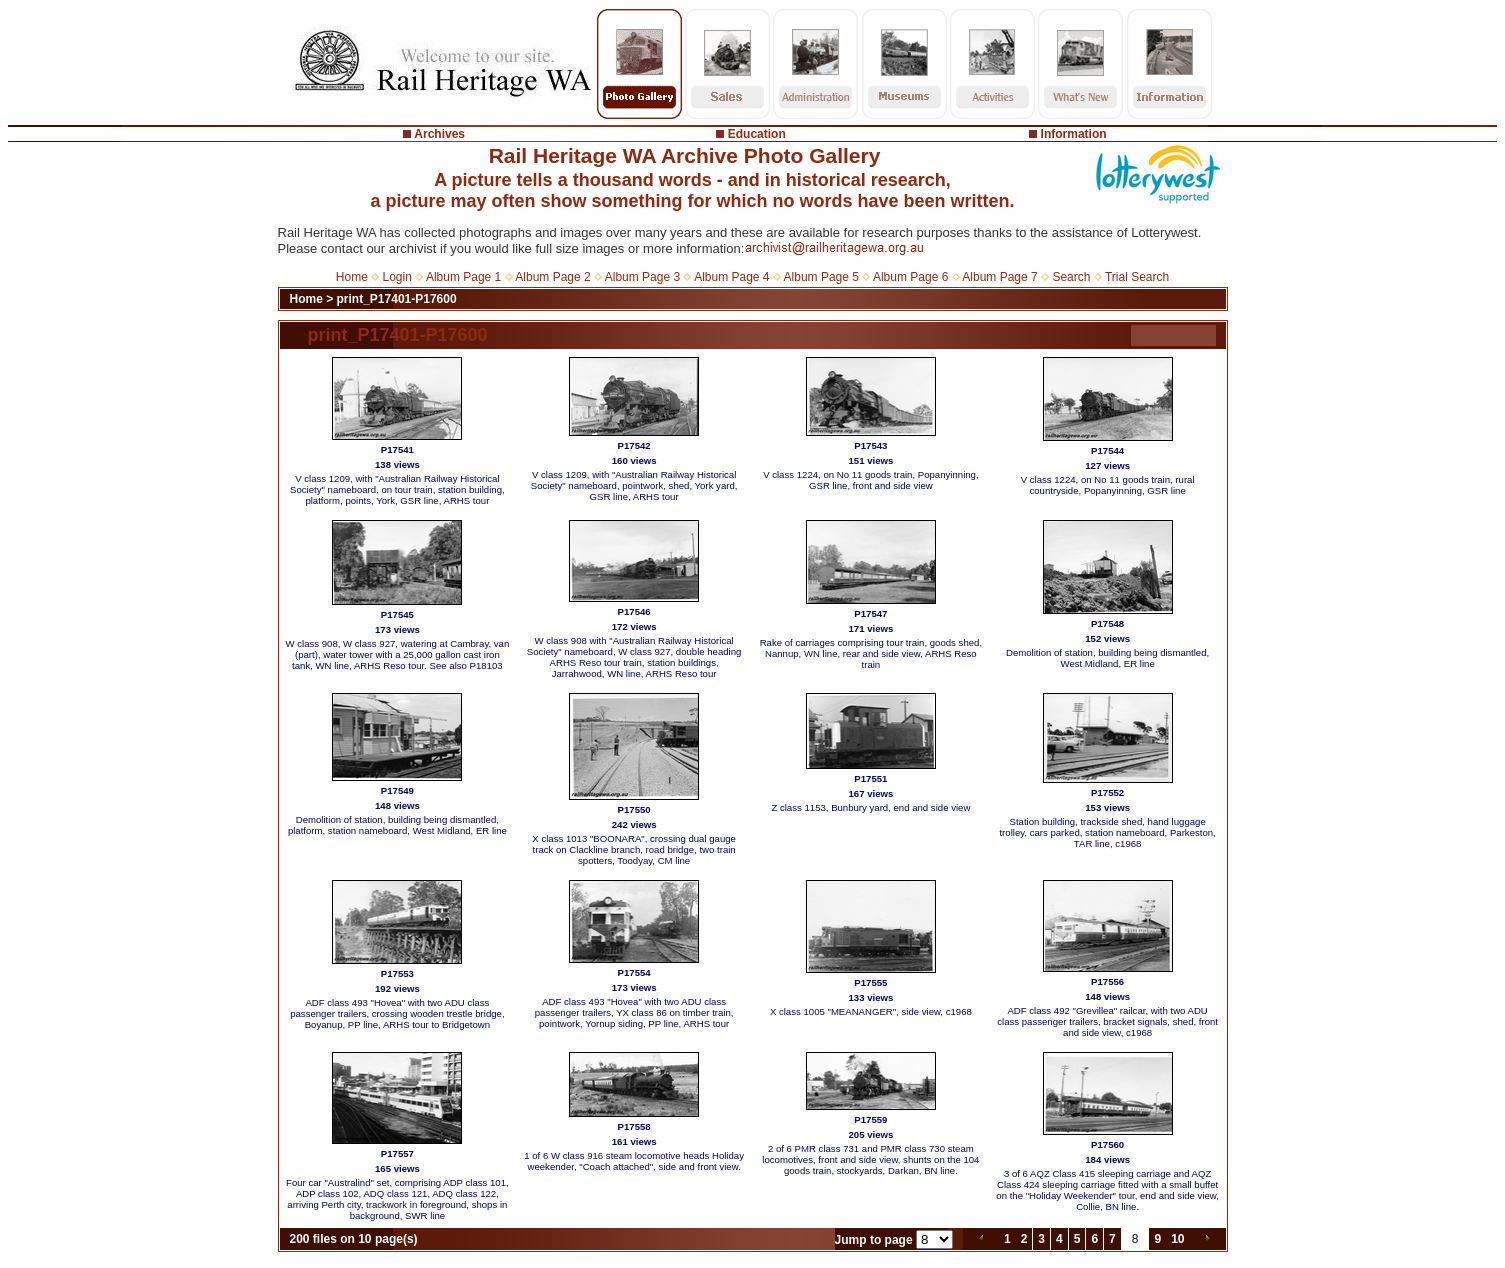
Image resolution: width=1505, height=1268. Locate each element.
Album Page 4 (731, 277)
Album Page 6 (910, 277)
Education (757, 134)
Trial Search (1137, 277)
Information (1074, 134)
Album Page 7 (999, 277)
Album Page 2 (552, 277)
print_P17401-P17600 (397, 299)
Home (352, 277)
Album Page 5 (821, 277)
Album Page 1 (463, 277)
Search (1071, 277)
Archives (439, 134)
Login (397, 277)
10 (1177, 1239)
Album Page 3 (642, 277)
